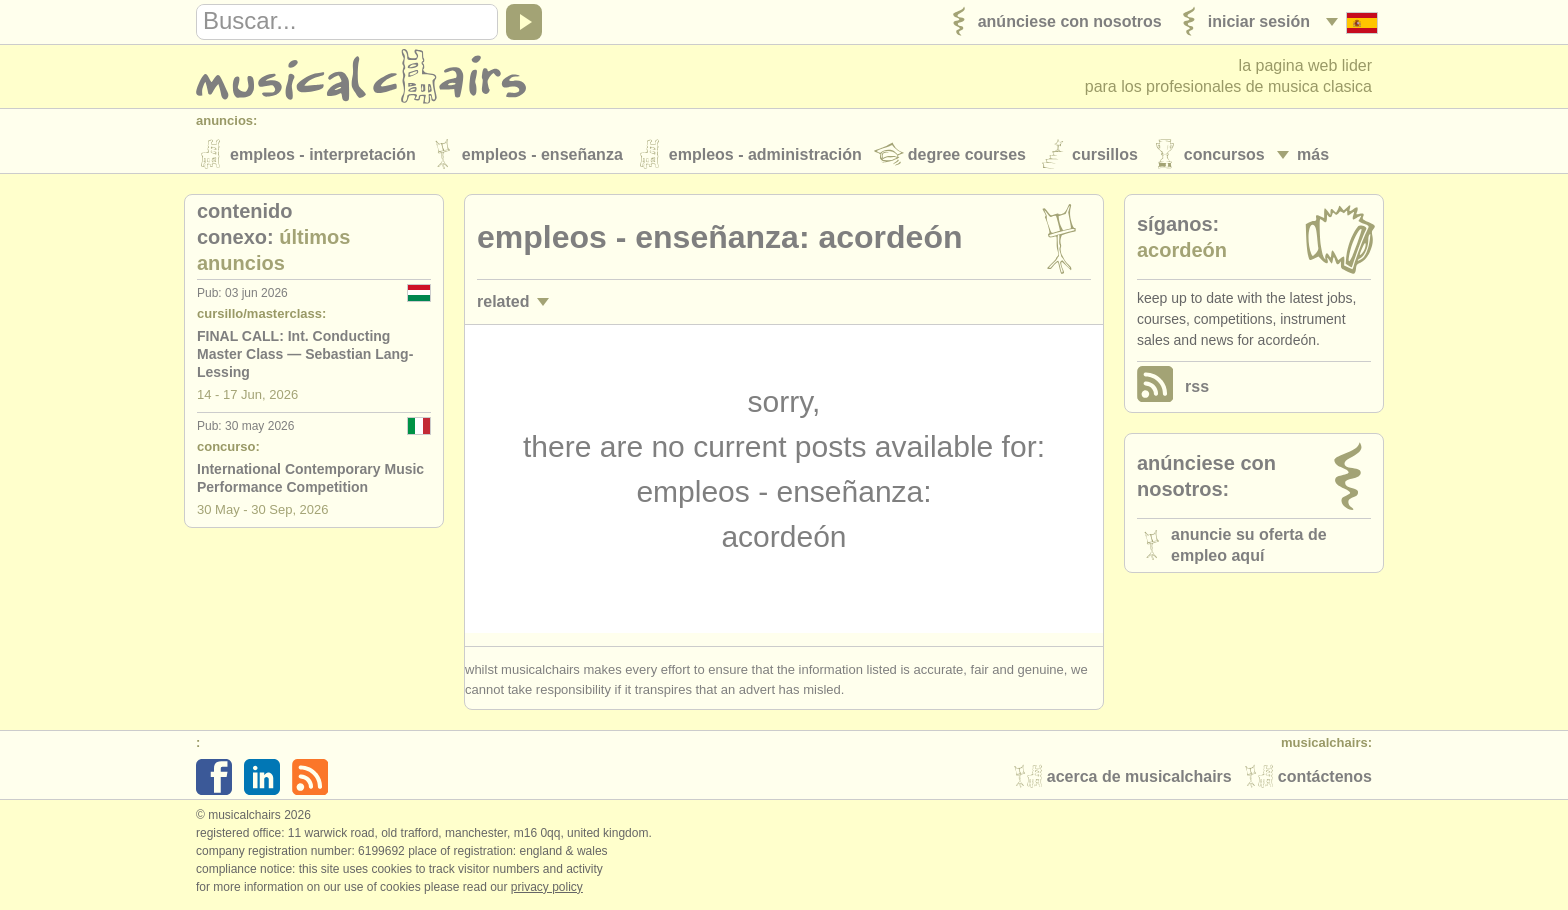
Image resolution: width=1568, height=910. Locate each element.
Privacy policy (547, 889)
